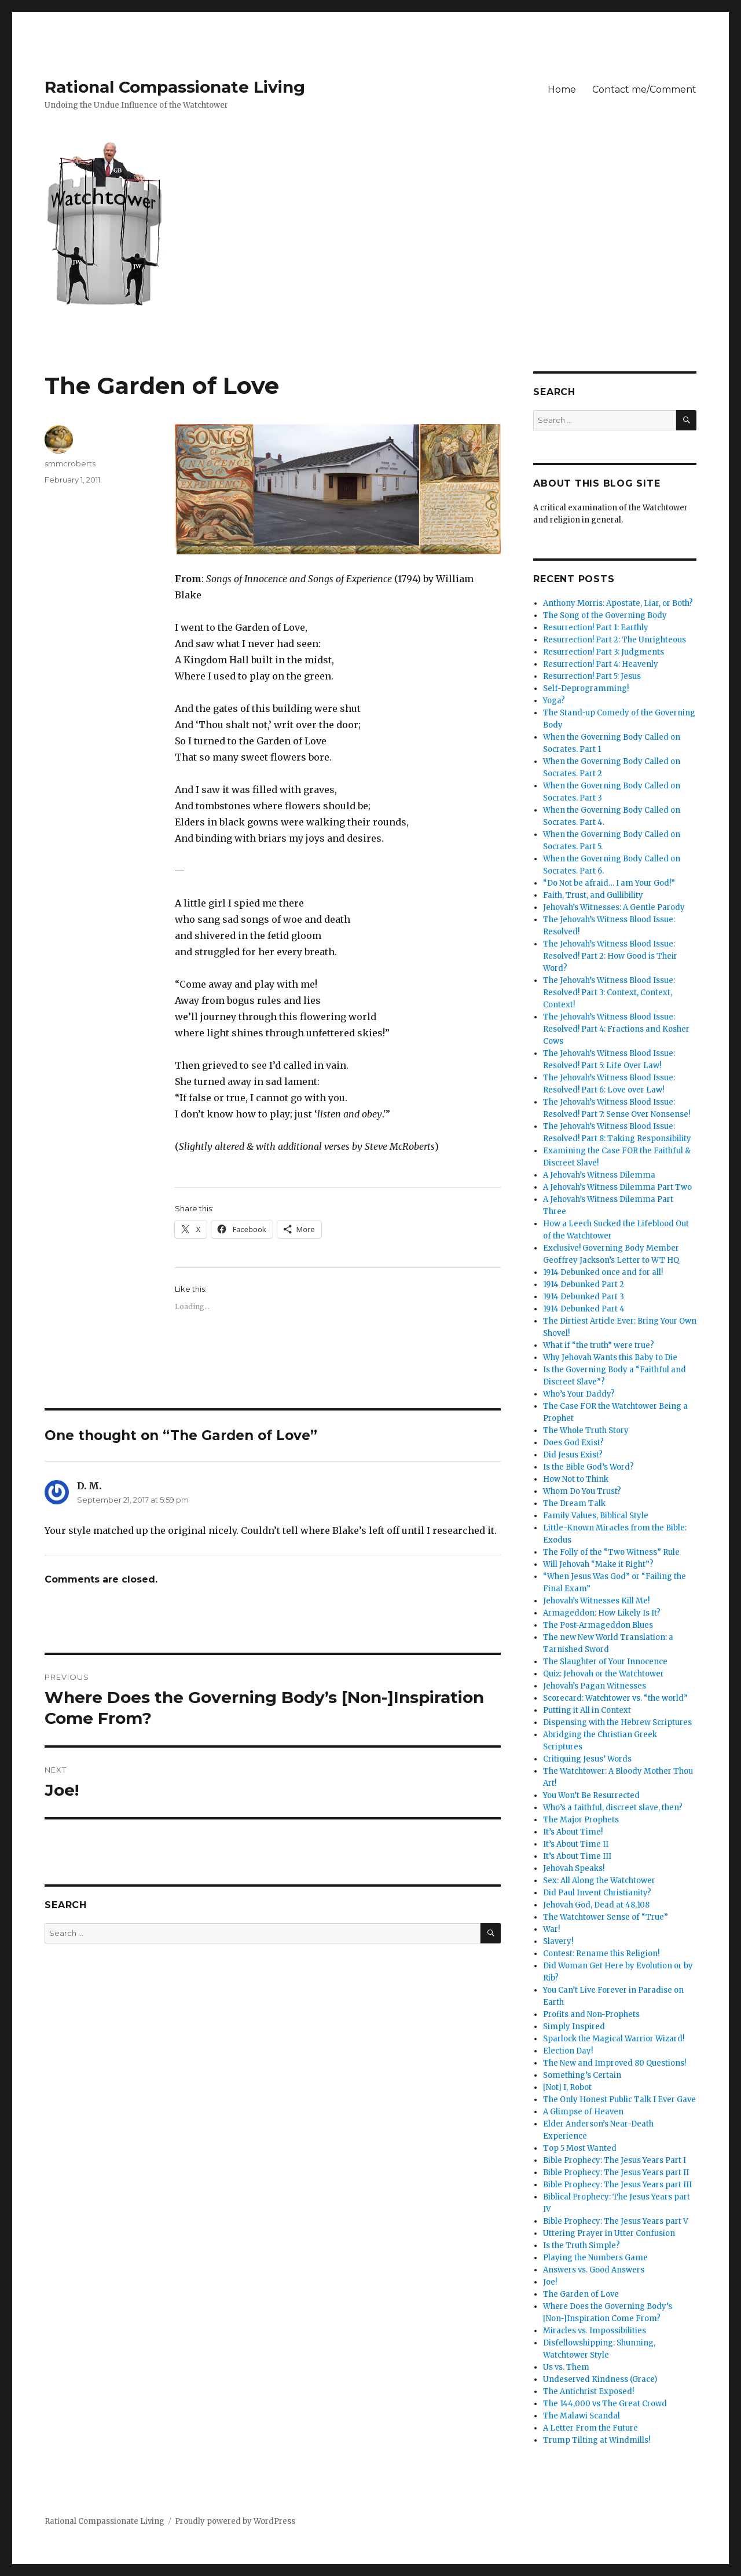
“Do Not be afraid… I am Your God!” (609, 883)
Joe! (550, 2282)
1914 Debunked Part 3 (583, 1297)
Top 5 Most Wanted (580, 2148)
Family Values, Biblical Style (595, 1516)
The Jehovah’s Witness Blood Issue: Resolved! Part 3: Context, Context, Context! (609, 992)
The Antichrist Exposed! (588, 2391)
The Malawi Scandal (581, 2416)
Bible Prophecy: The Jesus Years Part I (614, 2160)
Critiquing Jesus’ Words (587, 1759)
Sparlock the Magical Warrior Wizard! (613, 2039)
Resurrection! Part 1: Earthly (595, 628)
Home (562, 89)
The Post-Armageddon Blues (598, 1625)
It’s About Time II (575, 1844)
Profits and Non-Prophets (591, 2014)
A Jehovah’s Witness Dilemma (599, 1175)
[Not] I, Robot (567, 2087)
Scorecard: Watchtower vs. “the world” (615, 1698)
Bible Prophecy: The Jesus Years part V (615, 2221)
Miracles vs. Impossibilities (594, 2331)
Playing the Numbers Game (595, 2258)
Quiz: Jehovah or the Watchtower (603, 1674)
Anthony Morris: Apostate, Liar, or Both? (618, 603)
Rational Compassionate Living (175, 87)
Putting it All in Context (587, 1710)
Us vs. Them (566, 2367)
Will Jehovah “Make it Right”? (598, 1564)
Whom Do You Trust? (582, 1491)
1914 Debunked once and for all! (603, 1272)
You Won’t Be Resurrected (591, 1795)
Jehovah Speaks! (573, 1868)
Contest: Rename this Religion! (601, 1954)
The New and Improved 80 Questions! (614, 2063)
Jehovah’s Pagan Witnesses (594, 1686)
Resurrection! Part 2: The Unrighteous (614, 640)
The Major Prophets (581, 1820)
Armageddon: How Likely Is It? (602, 1613)
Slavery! (558, 1941)
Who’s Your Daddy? (579, 1394)
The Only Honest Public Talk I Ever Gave (619, 2099)
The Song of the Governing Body (605, 615)
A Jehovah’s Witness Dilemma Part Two (617, 1187)
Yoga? (554, 701)
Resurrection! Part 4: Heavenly (600, 664)
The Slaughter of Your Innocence (605, 1662)
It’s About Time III (577, 1856)
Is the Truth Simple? (581, 2245)
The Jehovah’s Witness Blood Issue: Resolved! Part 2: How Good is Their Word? (610, 956)
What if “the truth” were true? (598, 1345)
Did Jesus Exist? (573, 1455)
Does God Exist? (573, 1443)
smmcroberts (70, 463)
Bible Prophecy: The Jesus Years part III (617, 2185)
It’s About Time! (573, 1832)
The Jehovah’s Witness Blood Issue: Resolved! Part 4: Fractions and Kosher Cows (616, 1029)
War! (551, 1929)
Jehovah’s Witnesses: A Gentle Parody (614, 907)
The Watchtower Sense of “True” (605, 1917)
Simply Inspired (574, 2026)
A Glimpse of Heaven (583, 2112)
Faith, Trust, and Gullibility (593, 895)
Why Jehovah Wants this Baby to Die (610, 1357)
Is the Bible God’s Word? (588, 1467)
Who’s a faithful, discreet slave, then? (613, 1808)
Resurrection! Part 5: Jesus (592, 676)
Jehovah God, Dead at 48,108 (596, 1905)
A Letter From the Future (590, 2428)
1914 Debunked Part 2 (583, 1284)
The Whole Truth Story (586, 1430)
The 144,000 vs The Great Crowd (605, 2404)
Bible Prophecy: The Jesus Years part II (616, 2172)
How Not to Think (575, 1479)
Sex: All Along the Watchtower (599, 1881)
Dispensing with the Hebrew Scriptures (617, 1722)
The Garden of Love (581, 2294)
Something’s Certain (582, 2075)
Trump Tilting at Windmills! (596, 2440)
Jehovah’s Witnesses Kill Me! (596, 1601)
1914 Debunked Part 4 (584, 1309)
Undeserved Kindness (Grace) (600, 2379)
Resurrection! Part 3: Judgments (603, 652)
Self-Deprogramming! (586, 688)
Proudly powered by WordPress (235, 2521)
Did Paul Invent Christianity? (597, 1893)
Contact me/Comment (644, 89)
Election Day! (568, 2051)
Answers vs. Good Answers (593, 2270)
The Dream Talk (574, 1503)
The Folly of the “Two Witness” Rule (611, 1552)
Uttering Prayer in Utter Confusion (609, 2233)
